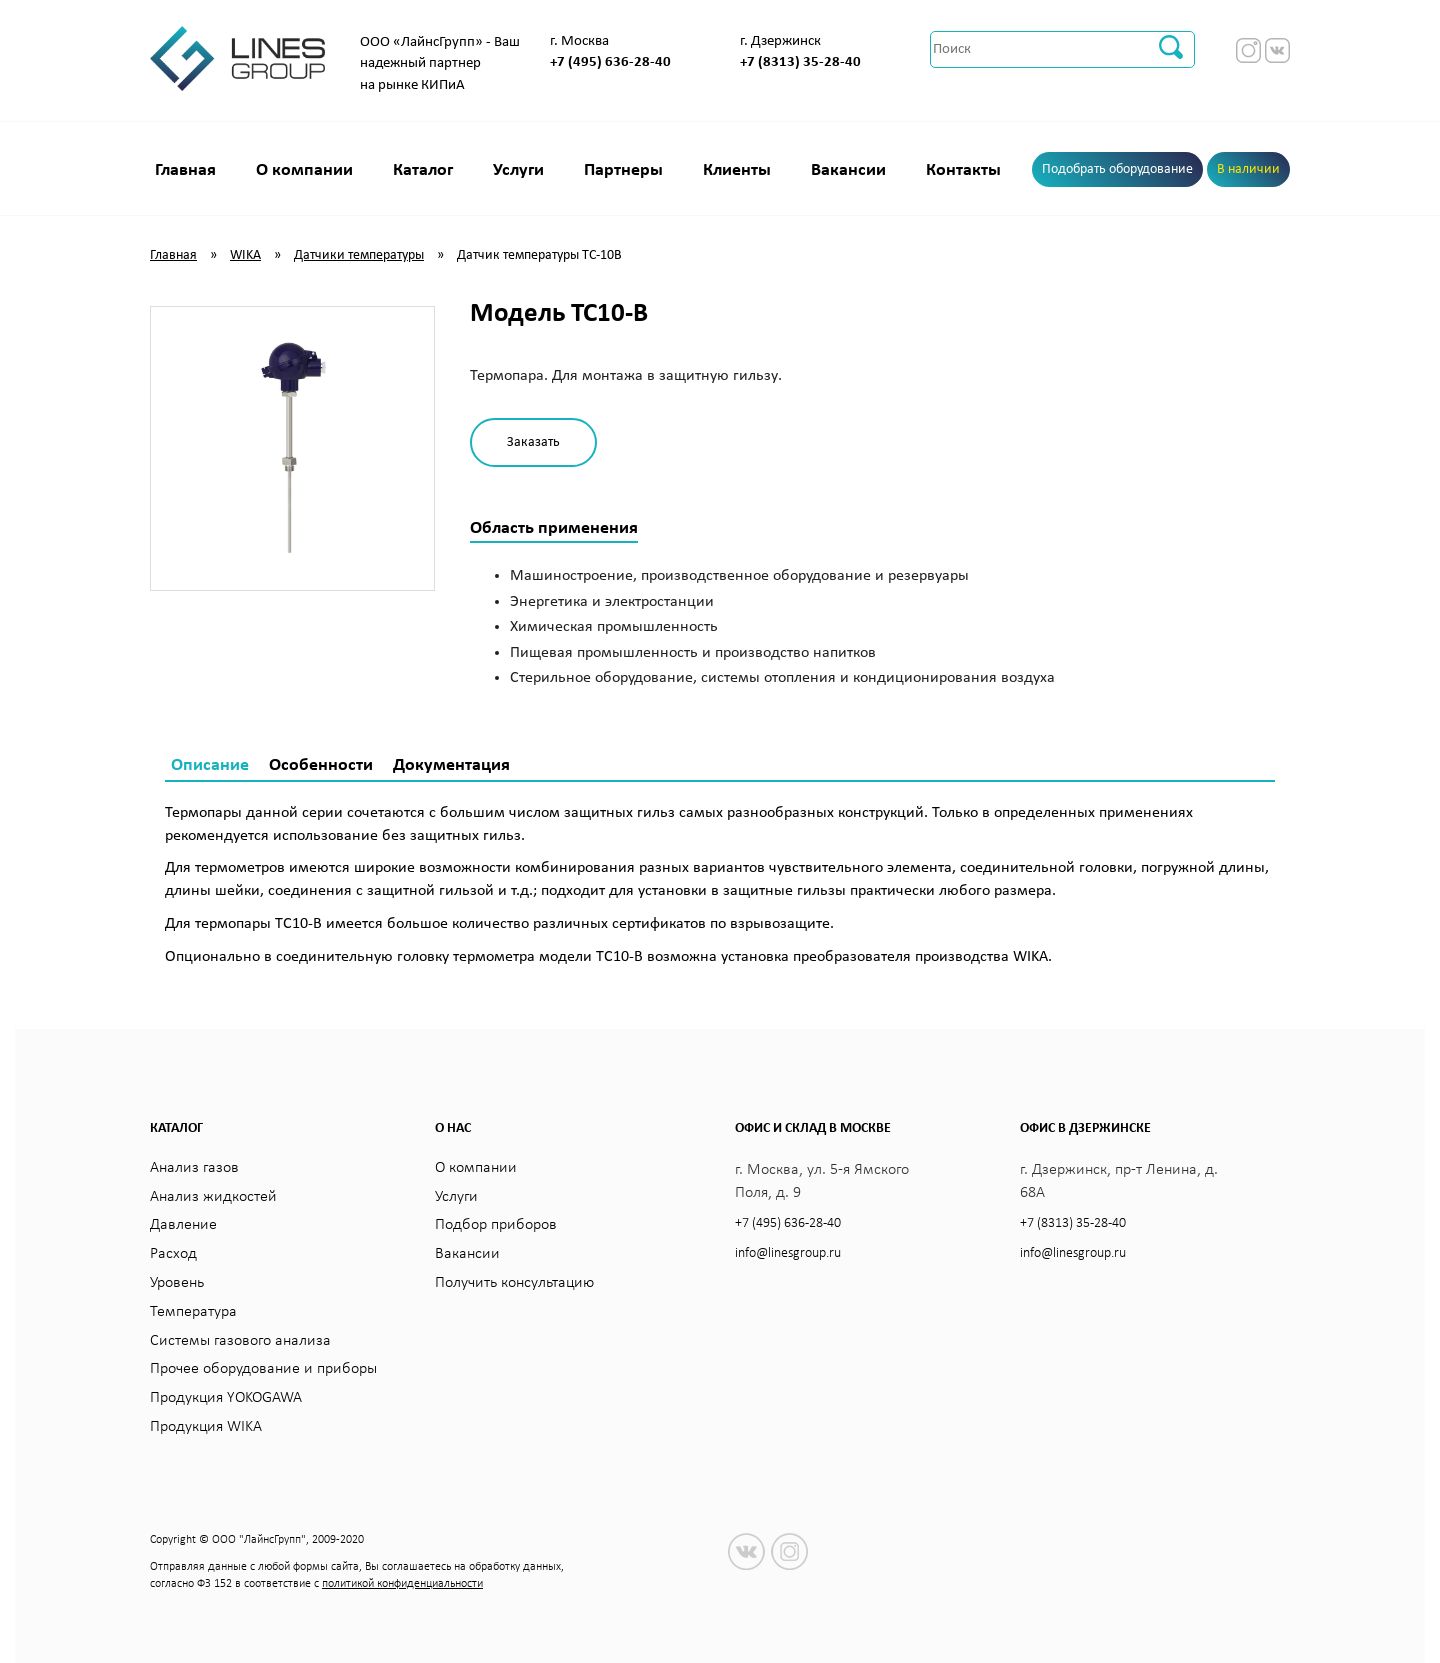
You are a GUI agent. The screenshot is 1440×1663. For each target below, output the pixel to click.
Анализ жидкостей (213, 1197)
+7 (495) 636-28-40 (610, 62)
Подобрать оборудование (1117, 169)
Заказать (533, 442)
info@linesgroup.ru (788, 1253)
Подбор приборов (496, 1225)
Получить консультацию (514, 1283)
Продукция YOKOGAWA (226, 1398)
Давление (183, 1225)
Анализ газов (194, 1168)
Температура (193, 1312)
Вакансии (848, 170)
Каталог (423, 170)
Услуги (518, 170)
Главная (185, 170)
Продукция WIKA (206, 1427)
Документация (451, 765)
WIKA (245, 255)
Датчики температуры (359, 255)
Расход (173, 1254)
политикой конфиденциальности (402, 1584)
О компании (304, 170)
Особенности (321, 765)
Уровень (177, 1283)
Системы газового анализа (240, 1341)
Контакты (963, 170)
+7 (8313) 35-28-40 (800, 62)
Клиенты (737, 170)
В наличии (1248, 169)
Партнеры (623, 170)
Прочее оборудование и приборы (263, 1369)
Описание (210, 765)
